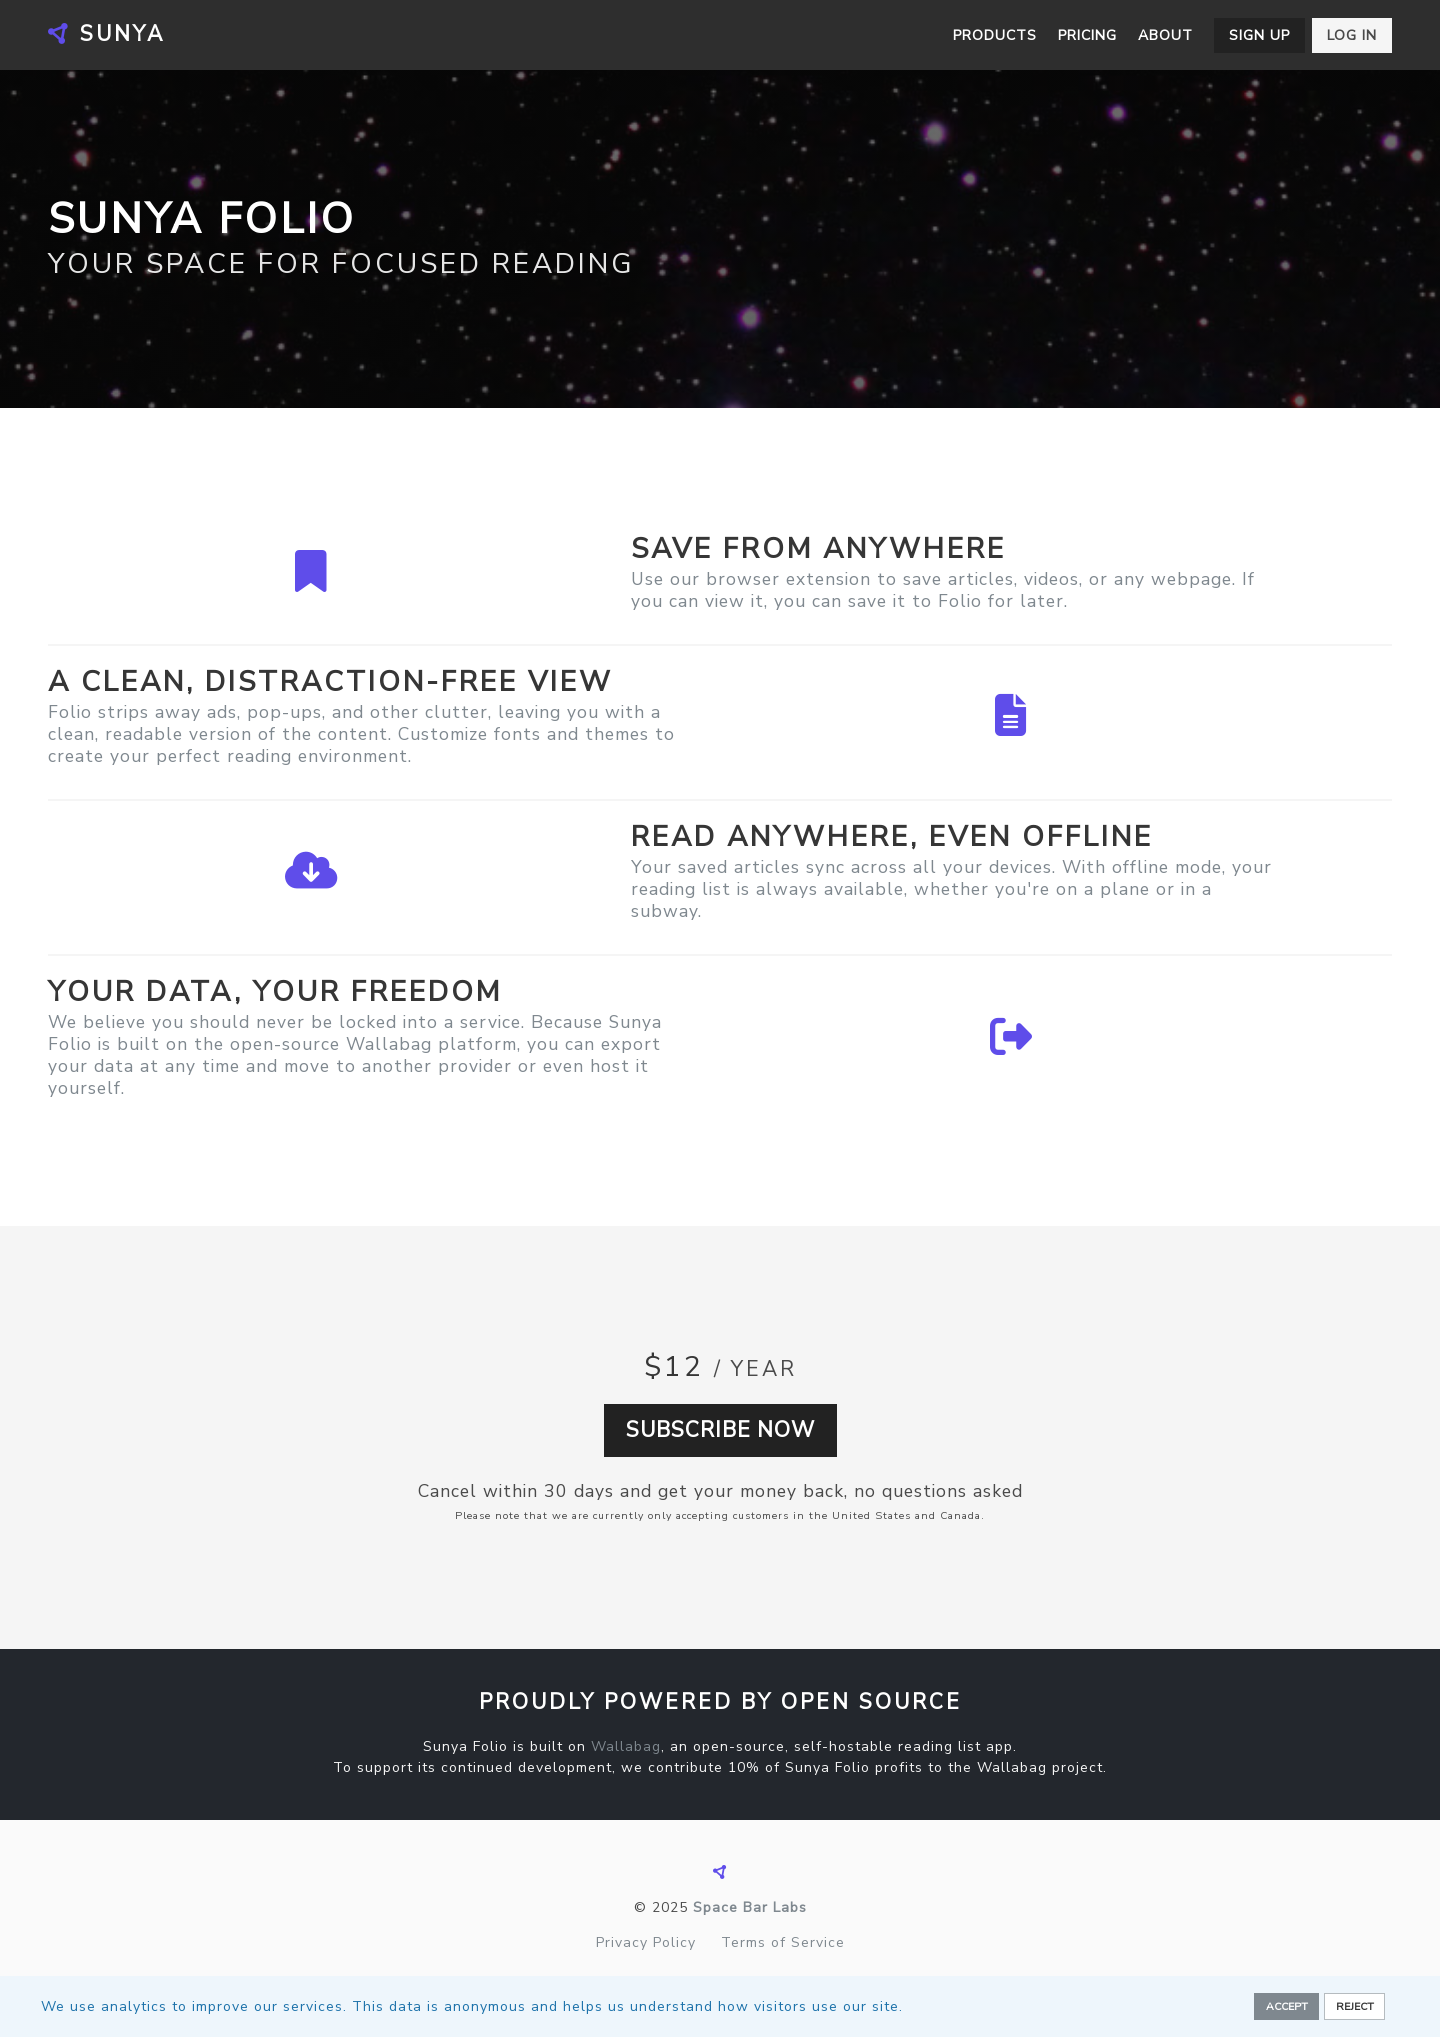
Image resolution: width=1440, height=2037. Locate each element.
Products (995, 35)
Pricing (1087, 35)
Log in (1352, 35)
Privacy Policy (646, 1942)
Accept (1287, 2006)
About (1165, 35)
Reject (1355, 2006)
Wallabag (626, 1746)
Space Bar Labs (750, 1907)
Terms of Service (783, 1942)
